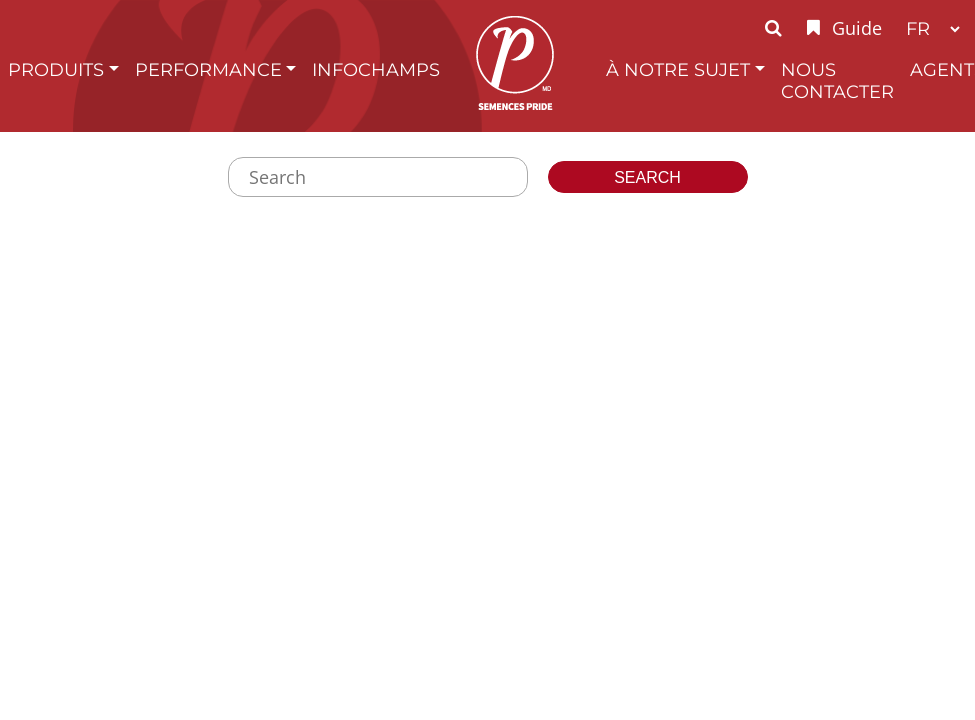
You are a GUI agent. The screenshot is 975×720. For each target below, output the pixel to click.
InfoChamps (376, 69)
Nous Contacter (837, 80)
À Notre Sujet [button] (678, 69)
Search (647, 177)
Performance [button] (208, 69)
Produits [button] (56, 69)
